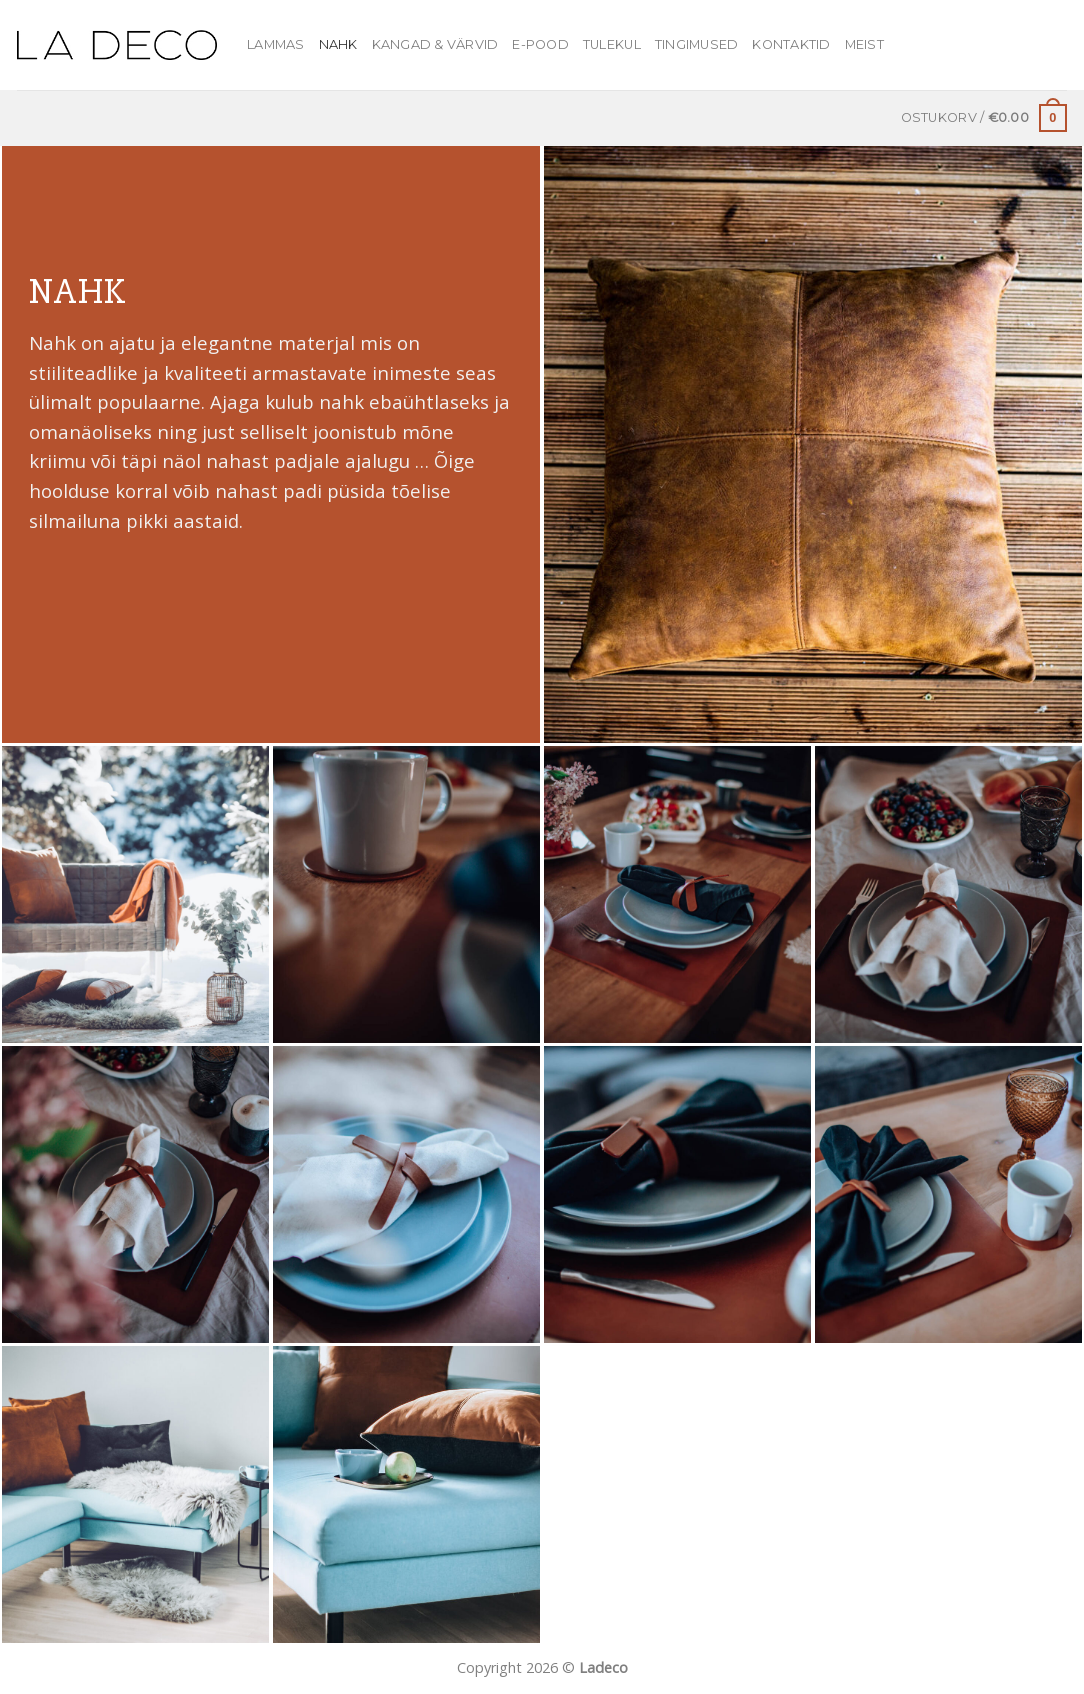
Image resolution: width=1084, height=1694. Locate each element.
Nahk (338, 44)
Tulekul (612, 44)
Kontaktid (791, 44)
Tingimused (697, 44)
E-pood (540, 44)
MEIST (864, 44)
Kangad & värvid (435, 44)
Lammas (276, 44)
